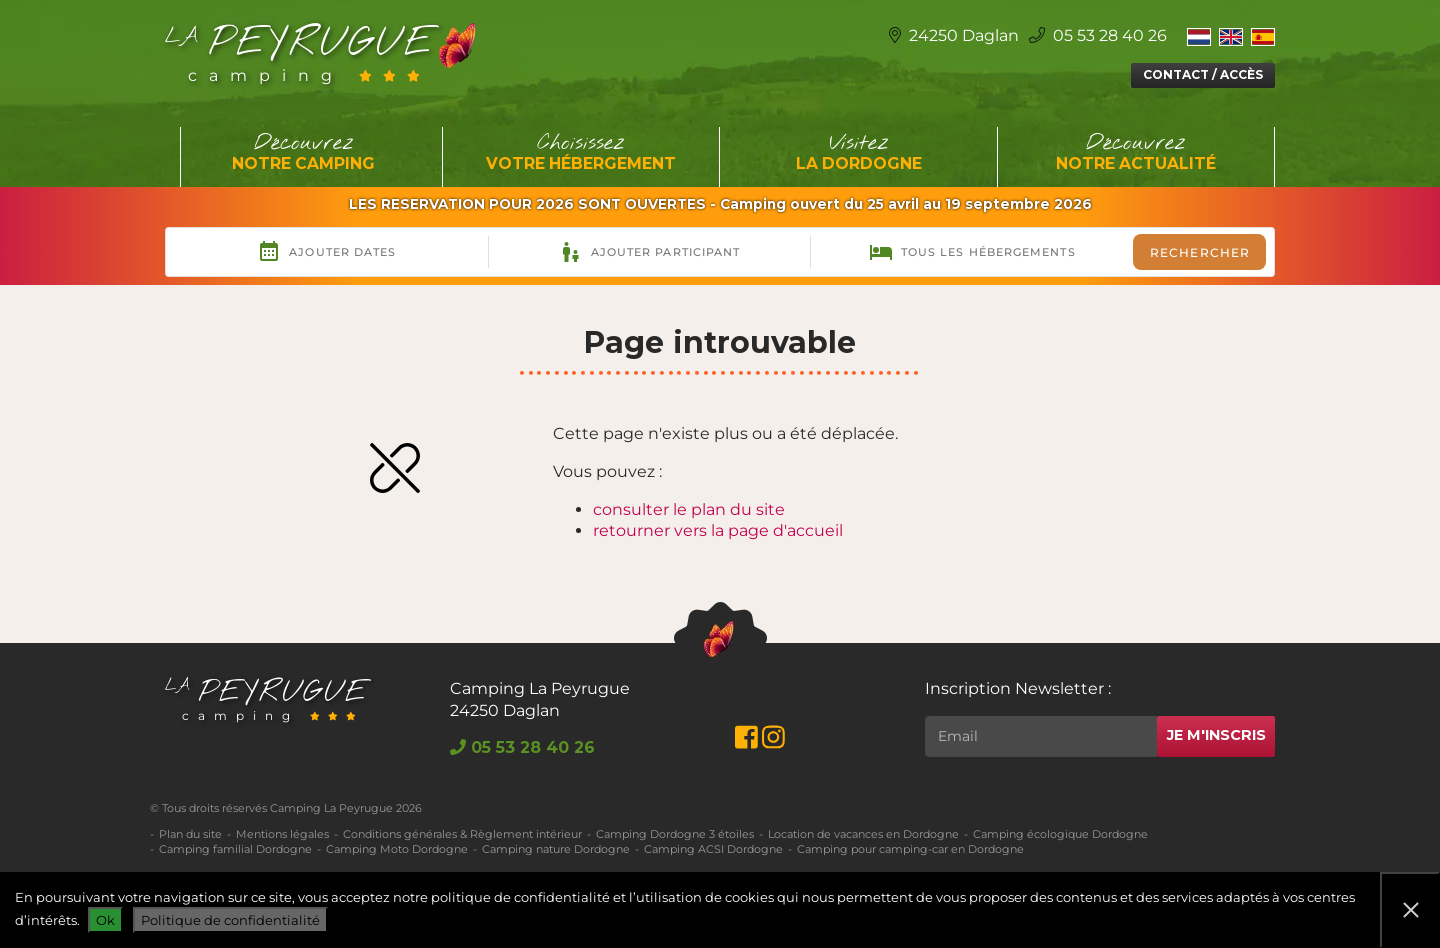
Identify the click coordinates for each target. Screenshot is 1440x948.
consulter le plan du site (689, 509)
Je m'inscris (1216, 735)
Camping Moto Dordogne (397, 849)
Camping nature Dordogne (556, 849)
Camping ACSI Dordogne (713, 849)
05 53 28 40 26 (1098, 35)
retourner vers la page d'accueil (718, 530)
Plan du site (190, 834)
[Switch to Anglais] (1231, 36)
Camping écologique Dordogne (1060, 834)
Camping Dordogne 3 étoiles (675, 834)
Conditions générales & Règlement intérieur (462, 834)
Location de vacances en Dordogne (863, 834)
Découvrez (304, 153)
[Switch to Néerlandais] (1199, 36)
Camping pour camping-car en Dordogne (910, 849)
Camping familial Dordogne (235, 849)
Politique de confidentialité (230, 920)
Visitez (859, 153)
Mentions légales (282, 834)
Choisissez (582, 153)
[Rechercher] (1041, 736)
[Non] (1410, 910)
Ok (105, 920)
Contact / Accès (1203, 74)
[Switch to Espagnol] (1263, 36)
